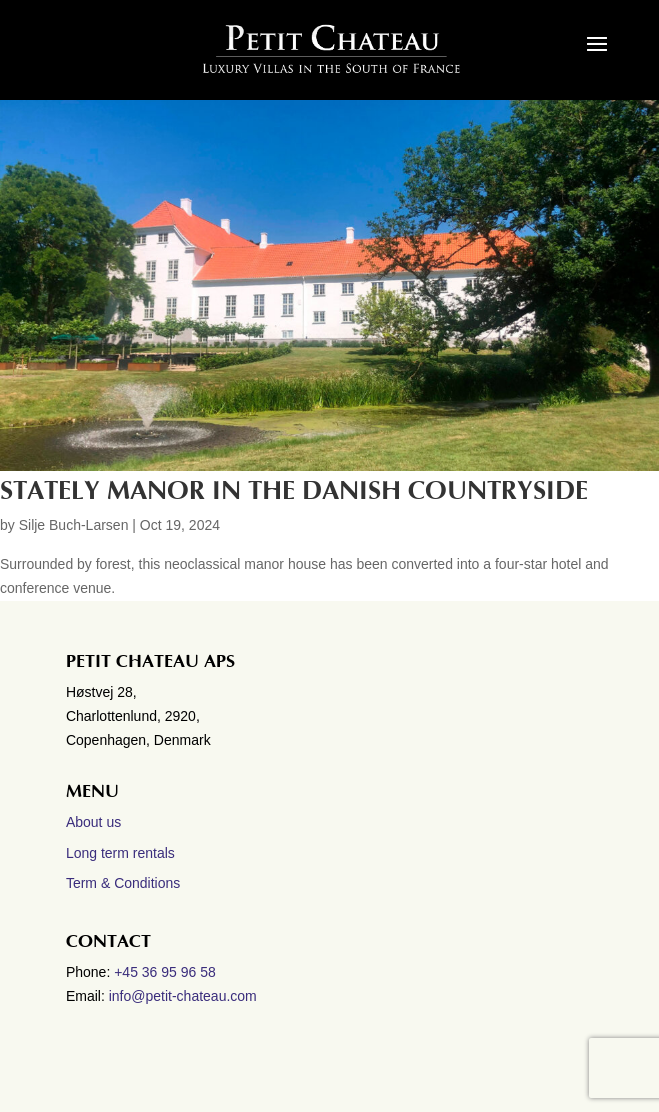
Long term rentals (120, 853)
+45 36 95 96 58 (167, 972)
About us (93, 822)
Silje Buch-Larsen (74, 525)
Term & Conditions (123, 883)
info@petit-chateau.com (183, 996)
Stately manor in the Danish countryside (294, 491)
